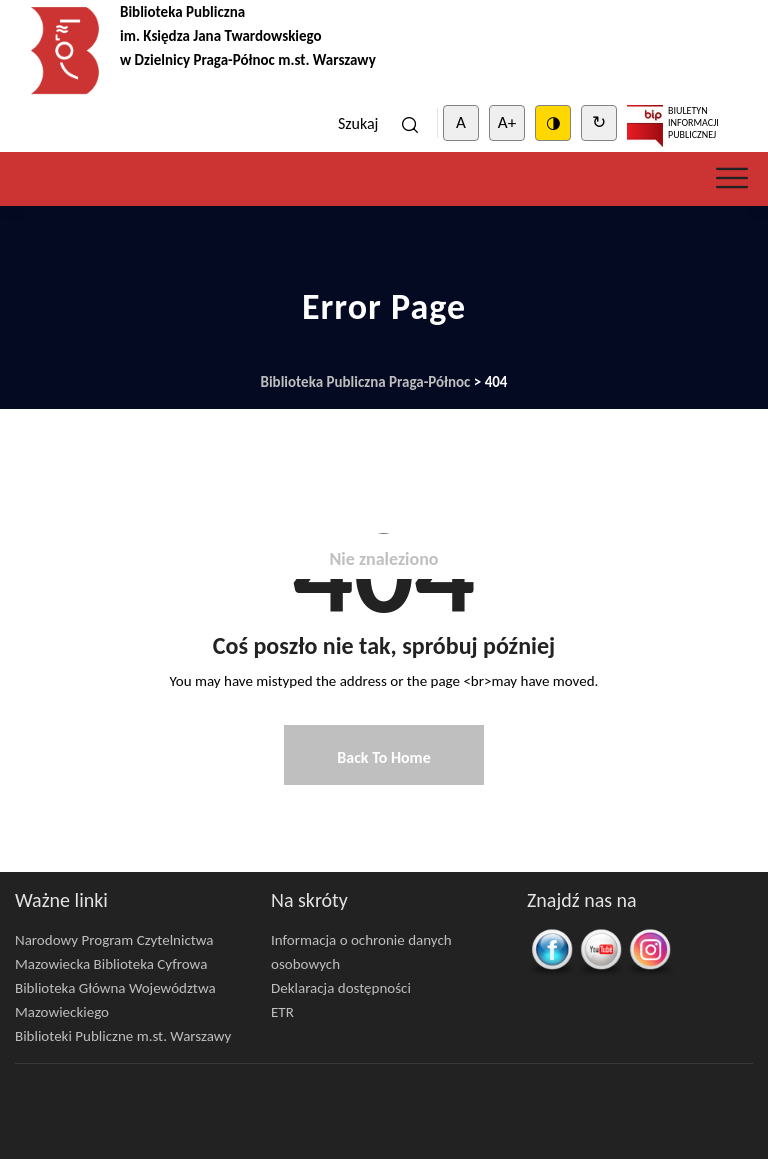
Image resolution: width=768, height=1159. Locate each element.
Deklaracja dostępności (341, 988)
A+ (507, 122)
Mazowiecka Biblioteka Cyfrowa (111, 964)
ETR (282, 1012)
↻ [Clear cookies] (599, 122)
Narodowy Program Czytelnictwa (114, 940)
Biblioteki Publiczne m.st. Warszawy (123, 1036)
